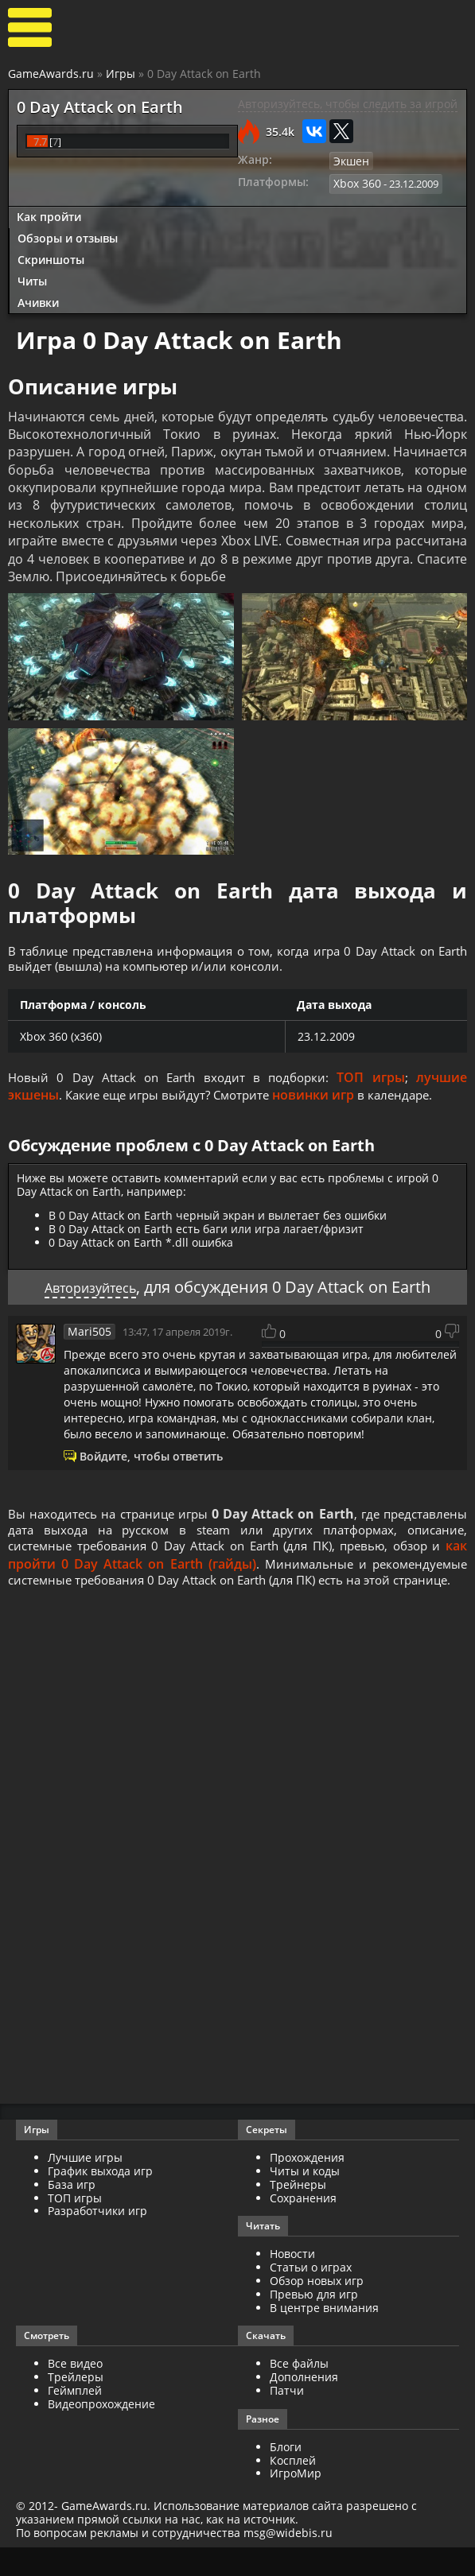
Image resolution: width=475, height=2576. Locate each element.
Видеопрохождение (101, 2431)
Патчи (287, 2418)
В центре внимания (324, 2335)
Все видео (75, 2391)
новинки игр (324, 1099)
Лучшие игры (85, 2186)
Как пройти (49, 214)
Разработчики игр (97, 2239)
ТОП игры (373, 1081)
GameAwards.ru (51, 73)
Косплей (293, 2488)
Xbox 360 (355, 182)
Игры (120, 73)
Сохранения (303, 2225)
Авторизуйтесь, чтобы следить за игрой (347, 103)
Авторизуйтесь (90, 1291)
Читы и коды (305, 2198)
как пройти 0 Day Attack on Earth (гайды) (209, 1570)
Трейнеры (298, 2212)
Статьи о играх (311, 2295)
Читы (32, 277)
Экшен (350, 160)
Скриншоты (51, 256)
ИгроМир (295, 2501)
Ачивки (38, 299)
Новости (292, 2282)
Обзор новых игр (317, 2308)
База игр (71, 2212)
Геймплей (75, 2418)
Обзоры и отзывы (68, 235)
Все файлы (299, 2391)
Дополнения (304, 2405)
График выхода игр (100, 2198)
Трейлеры (75, 2405)
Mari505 (87, 1335)
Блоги (286, 2474)
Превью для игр (314, 2322)
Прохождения (307, 2186)
